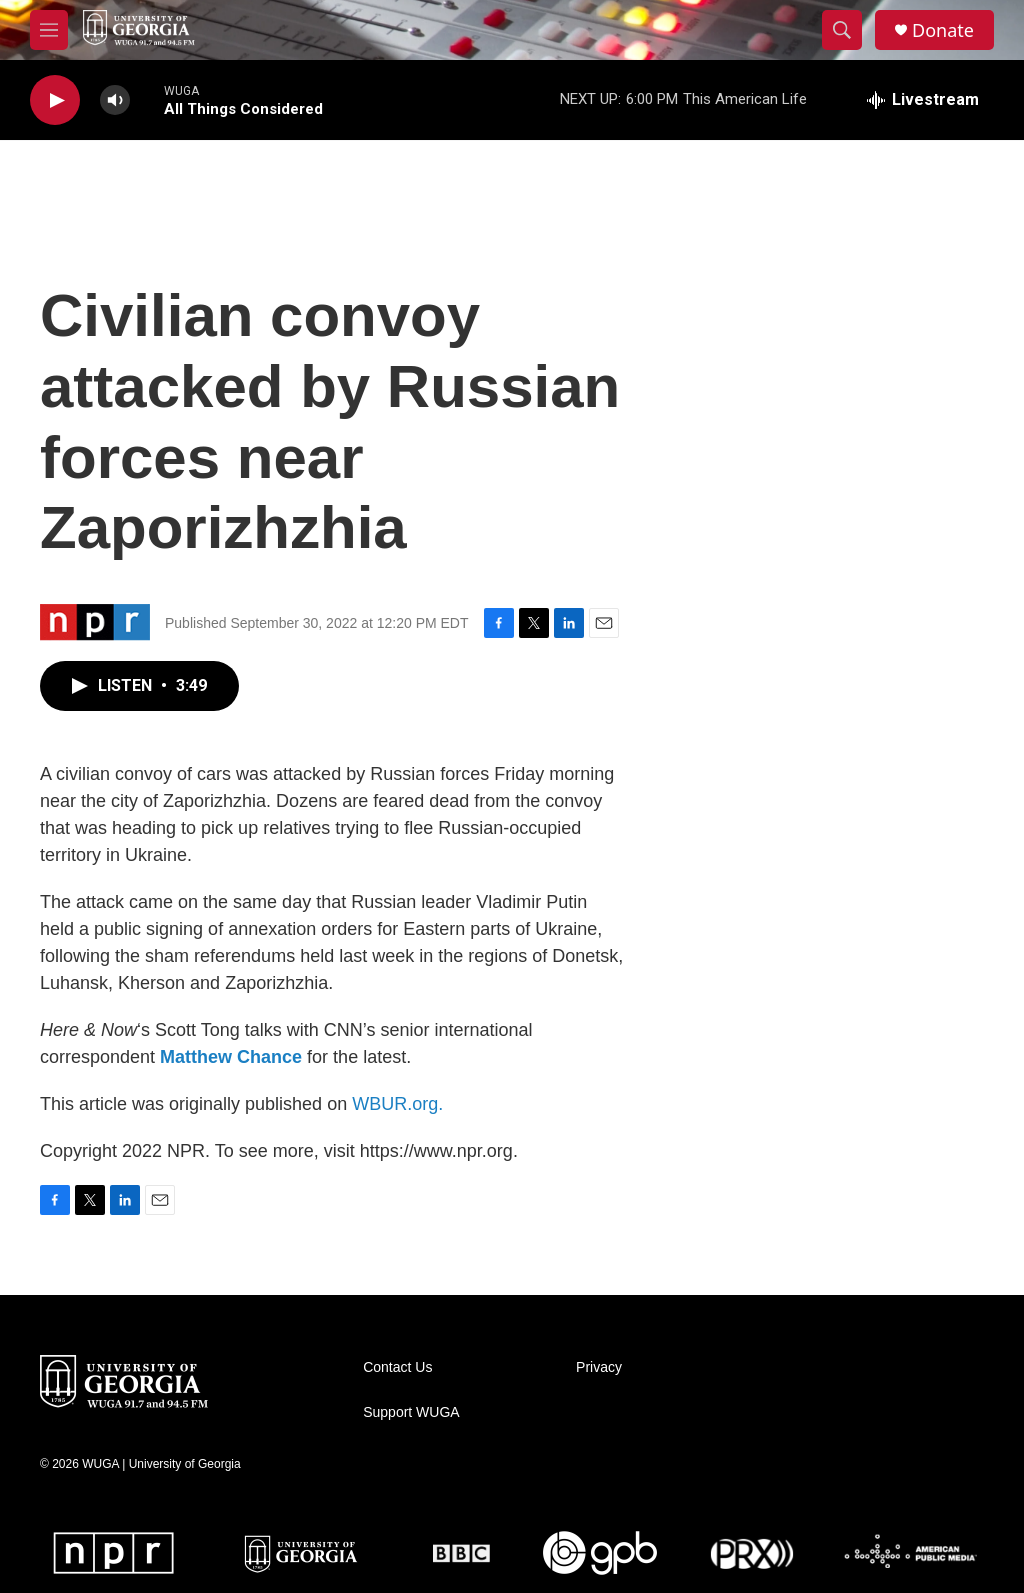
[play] (55, 100)
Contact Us (397, 1367)
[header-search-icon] (842, 30)
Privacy (599, 1367)
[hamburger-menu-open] (49, 30)
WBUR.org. (397, 1104)
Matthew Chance (231, 1057)
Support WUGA (411, 1412)
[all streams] (923, 100)
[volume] (115, 100)
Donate (943, 30)
